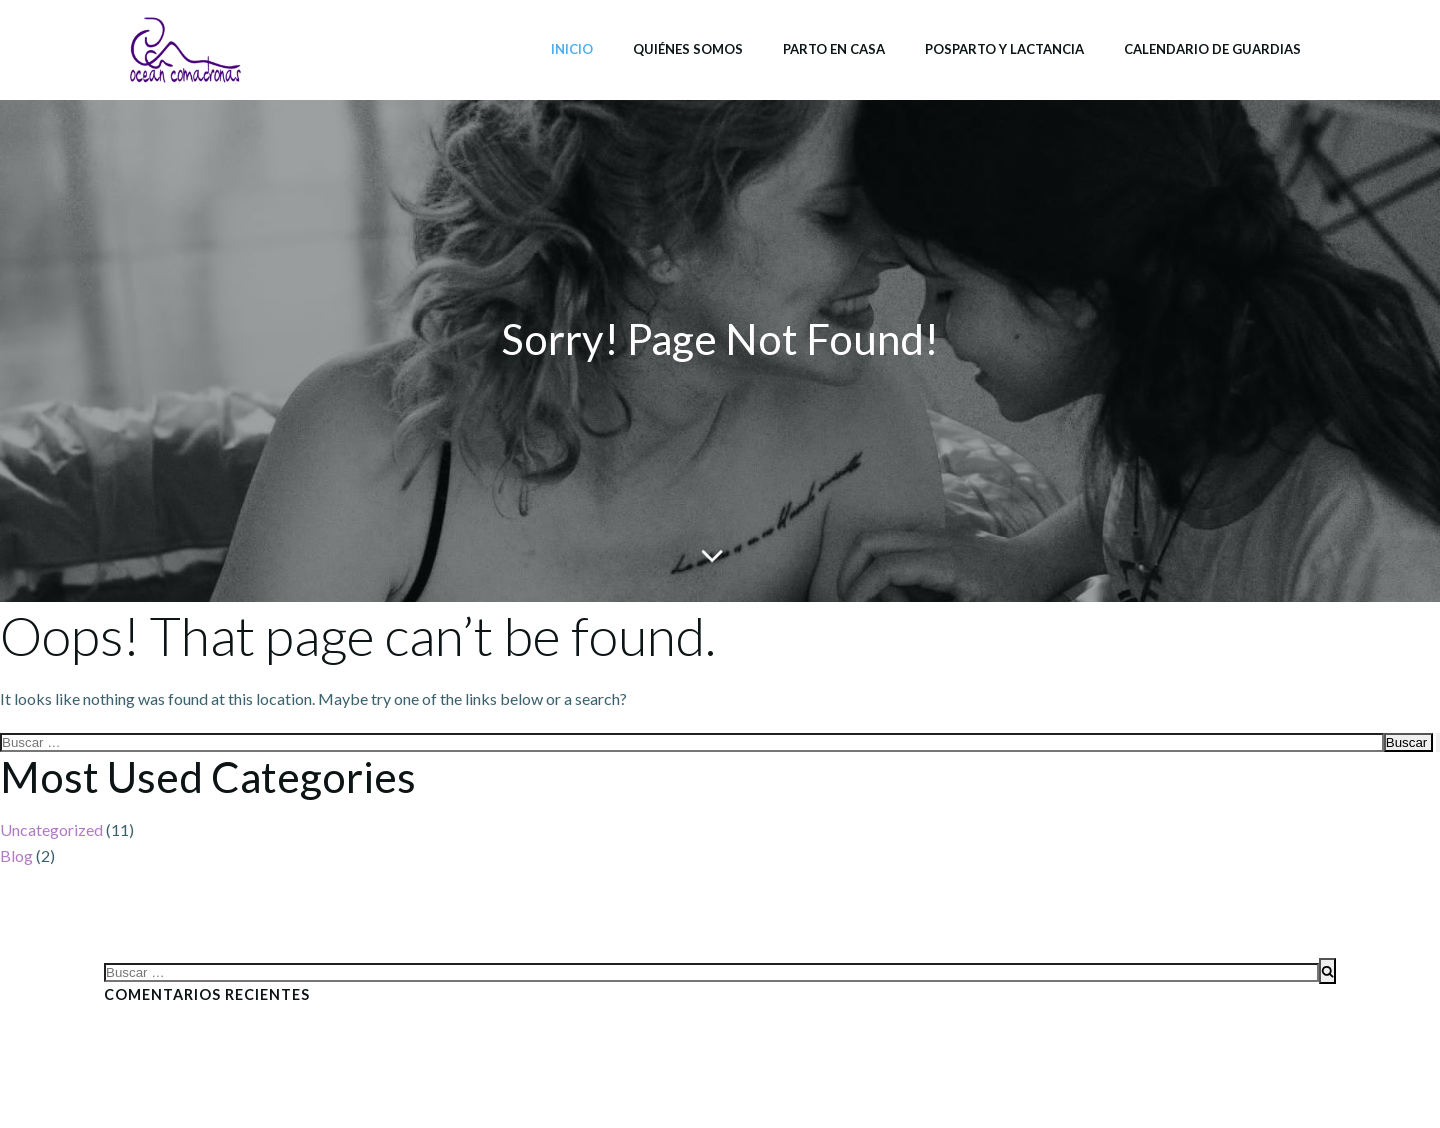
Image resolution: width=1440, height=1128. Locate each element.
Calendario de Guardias (1212, 49)
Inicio (572, 49)
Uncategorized (51, 829)
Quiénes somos (688, 49)
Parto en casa (834, 49)
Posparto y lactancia (1004, 49)
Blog (16, 855)
